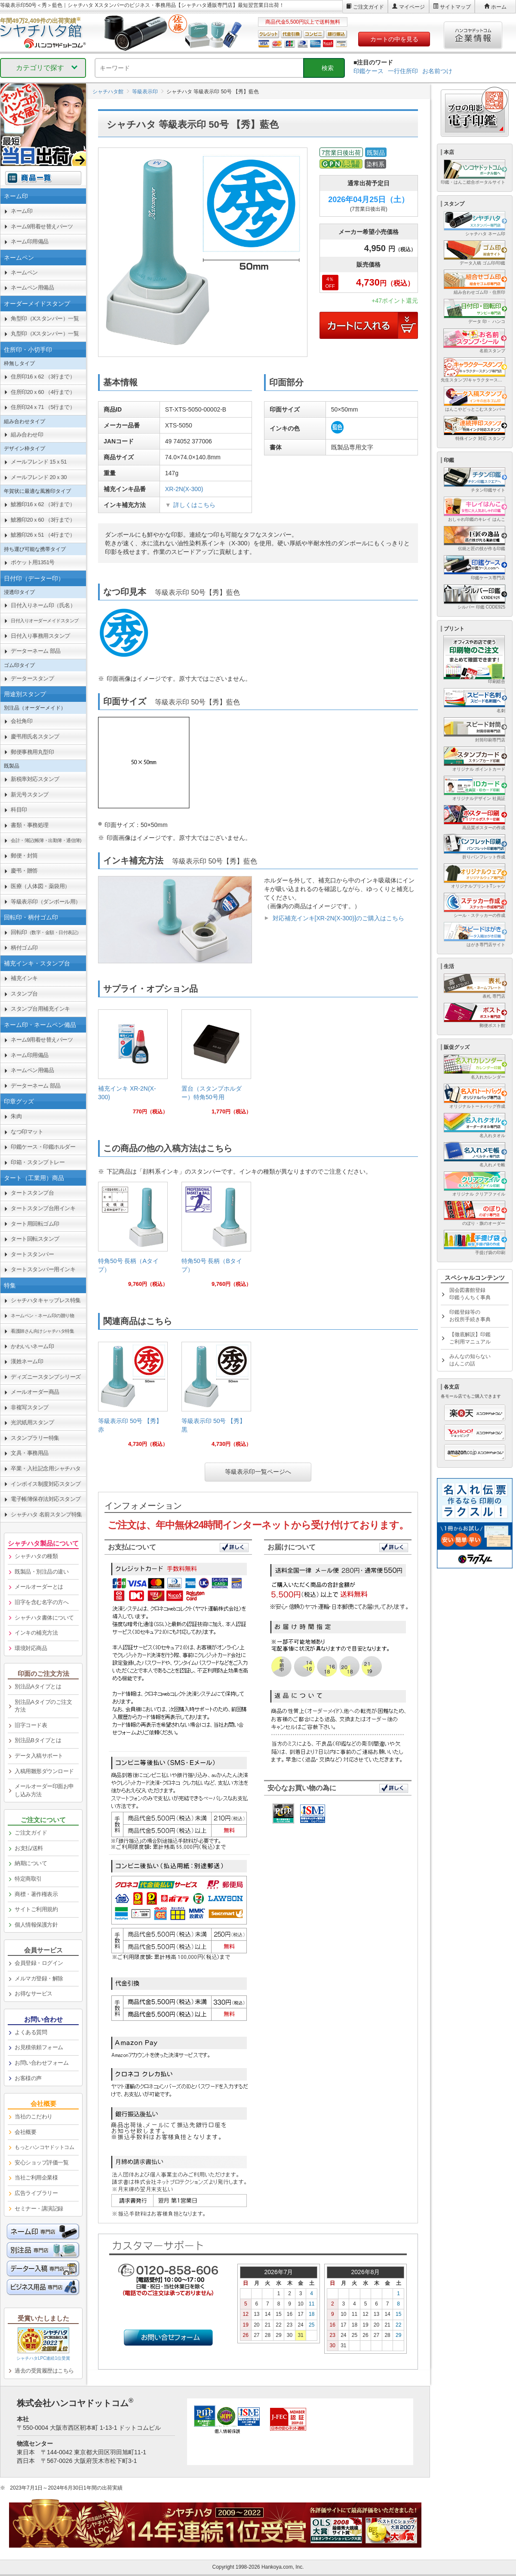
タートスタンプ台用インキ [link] (43, 1208)
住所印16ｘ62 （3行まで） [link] (43, 376)
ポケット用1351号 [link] (33, 562)
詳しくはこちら (194, 504)
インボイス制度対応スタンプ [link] (46, 1484)
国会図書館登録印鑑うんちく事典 (470, 1293)
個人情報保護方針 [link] (36, 1924)
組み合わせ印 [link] (27, 434)
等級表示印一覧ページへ (258, 1471)
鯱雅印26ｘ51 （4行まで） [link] (43, 535)
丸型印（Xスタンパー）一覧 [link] (45, 333)
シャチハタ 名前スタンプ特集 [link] (46, 1514)
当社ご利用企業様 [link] (36, 2177)
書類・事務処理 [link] (30, 825)
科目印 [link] (19, 809)
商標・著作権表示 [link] (36, 1894)
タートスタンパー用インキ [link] (43, 1269)
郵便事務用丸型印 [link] (32, 752)
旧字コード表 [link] (31, 1725)
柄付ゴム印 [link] (24, 947)
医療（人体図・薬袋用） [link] (40, 886)
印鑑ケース (368, 71)
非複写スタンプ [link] (30, 1407)
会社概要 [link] (25, 2132)
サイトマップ (455, 7)
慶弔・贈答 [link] (24, 870)
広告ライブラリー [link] (36, 2193)
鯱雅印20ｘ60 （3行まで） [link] (43, 519)
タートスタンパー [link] (32, 1254)
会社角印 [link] (21, 721)
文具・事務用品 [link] (30, 1453)
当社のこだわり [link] (33, 2116)
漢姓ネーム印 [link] (27, 1361)
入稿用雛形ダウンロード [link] (44, 1771)
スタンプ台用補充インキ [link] (40, 1008)
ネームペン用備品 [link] (32, 287)
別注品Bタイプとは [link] (38, 1740)
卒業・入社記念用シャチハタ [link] (46, 1468)
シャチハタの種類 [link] (36, 1556)
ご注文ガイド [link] (31, 1832)
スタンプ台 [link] (24, 993)
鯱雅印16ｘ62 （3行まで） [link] (43, 504)
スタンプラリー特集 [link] (35, 1438)
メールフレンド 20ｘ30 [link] (39, 477)
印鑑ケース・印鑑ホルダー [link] (43, 1147)
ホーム (499, 7)
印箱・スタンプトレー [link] (37, 1162)
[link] (133, 1065)
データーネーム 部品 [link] (36, 651)
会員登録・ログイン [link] (39, 1963)
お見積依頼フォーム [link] (39, 2047)
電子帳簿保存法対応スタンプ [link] (46, 1499)
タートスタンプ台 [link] (32, 1193)
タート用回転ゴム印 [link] (35, 1223)
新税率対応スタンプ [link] (35, 779)
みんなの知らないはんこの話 (470, 1360)
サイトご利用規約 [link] (36, 1909)
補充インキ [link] (24, 978)
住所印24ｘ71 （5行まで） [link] (43, 407)
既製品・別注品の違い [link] (41, 1571)
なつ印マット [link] (27, 1131)
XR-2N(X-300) (184, 489)
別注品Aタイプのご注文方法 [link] (43, 1706)
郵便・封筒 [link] (24, 855)
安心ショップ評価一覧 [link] (41, 2162)
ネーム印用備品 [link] (30, 241)
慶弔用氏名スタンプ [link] (35, 736)
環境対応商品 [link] (31, 1648)
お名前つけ (437, 71)
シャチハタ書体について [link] (44, 1617)
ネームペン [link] (24, 272)
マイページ (412, 7)
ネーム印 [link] (21, 211)
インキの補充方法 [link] (36, 1632)
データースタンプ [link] (32, 678)
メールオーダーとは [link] (39, 1586)
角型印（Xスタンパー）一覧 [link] (45, 318)
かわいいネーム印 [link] (32, 1346)
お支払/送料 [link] (29, 1848)
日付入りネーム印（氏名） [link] (43, 605)
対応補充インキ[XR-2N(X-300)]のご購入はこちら (338, 918)
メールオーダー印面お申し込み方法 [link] (44, 1790)
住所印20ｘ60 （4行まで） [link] (43, 392)
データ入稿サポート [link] (39, 1755)
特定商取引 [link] (28, 1878)
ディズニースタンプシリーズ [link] (46, 1377)
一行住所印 (403, 71)
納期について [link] (31, 1863)
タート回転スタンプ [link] (35, 1239)
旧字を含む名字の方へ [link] (41, 1602)
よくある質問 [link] (31, 2032)
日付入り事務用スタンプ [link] (40, 636)
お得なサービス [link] (33, 1993)
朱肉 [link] (16, 1116)
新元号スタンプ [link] (30, 794)
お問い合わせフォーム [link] (41, 2063)
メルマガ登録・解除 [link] (39, 1978)
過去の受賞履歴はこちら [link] (44, 2370)
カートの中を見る (394, 39)
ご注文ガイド (368, 7)
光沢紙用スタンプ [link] (32, 1422)
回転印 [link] (46, 932)
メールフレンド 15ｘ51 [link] (39, 461)
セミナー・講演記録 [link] (39, 2208)
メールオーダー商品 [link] (35, 1392)
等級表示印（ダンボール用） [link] (46, 901)
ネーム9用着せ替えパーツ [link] (42, 226)
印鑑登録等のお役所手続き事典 (470, 1315)
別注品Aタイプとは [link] (38, 1686)
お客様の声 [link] (28, 2078)
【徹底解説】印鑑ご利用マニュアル (470, 1338)
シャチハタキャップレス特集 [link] (46, 1300)
